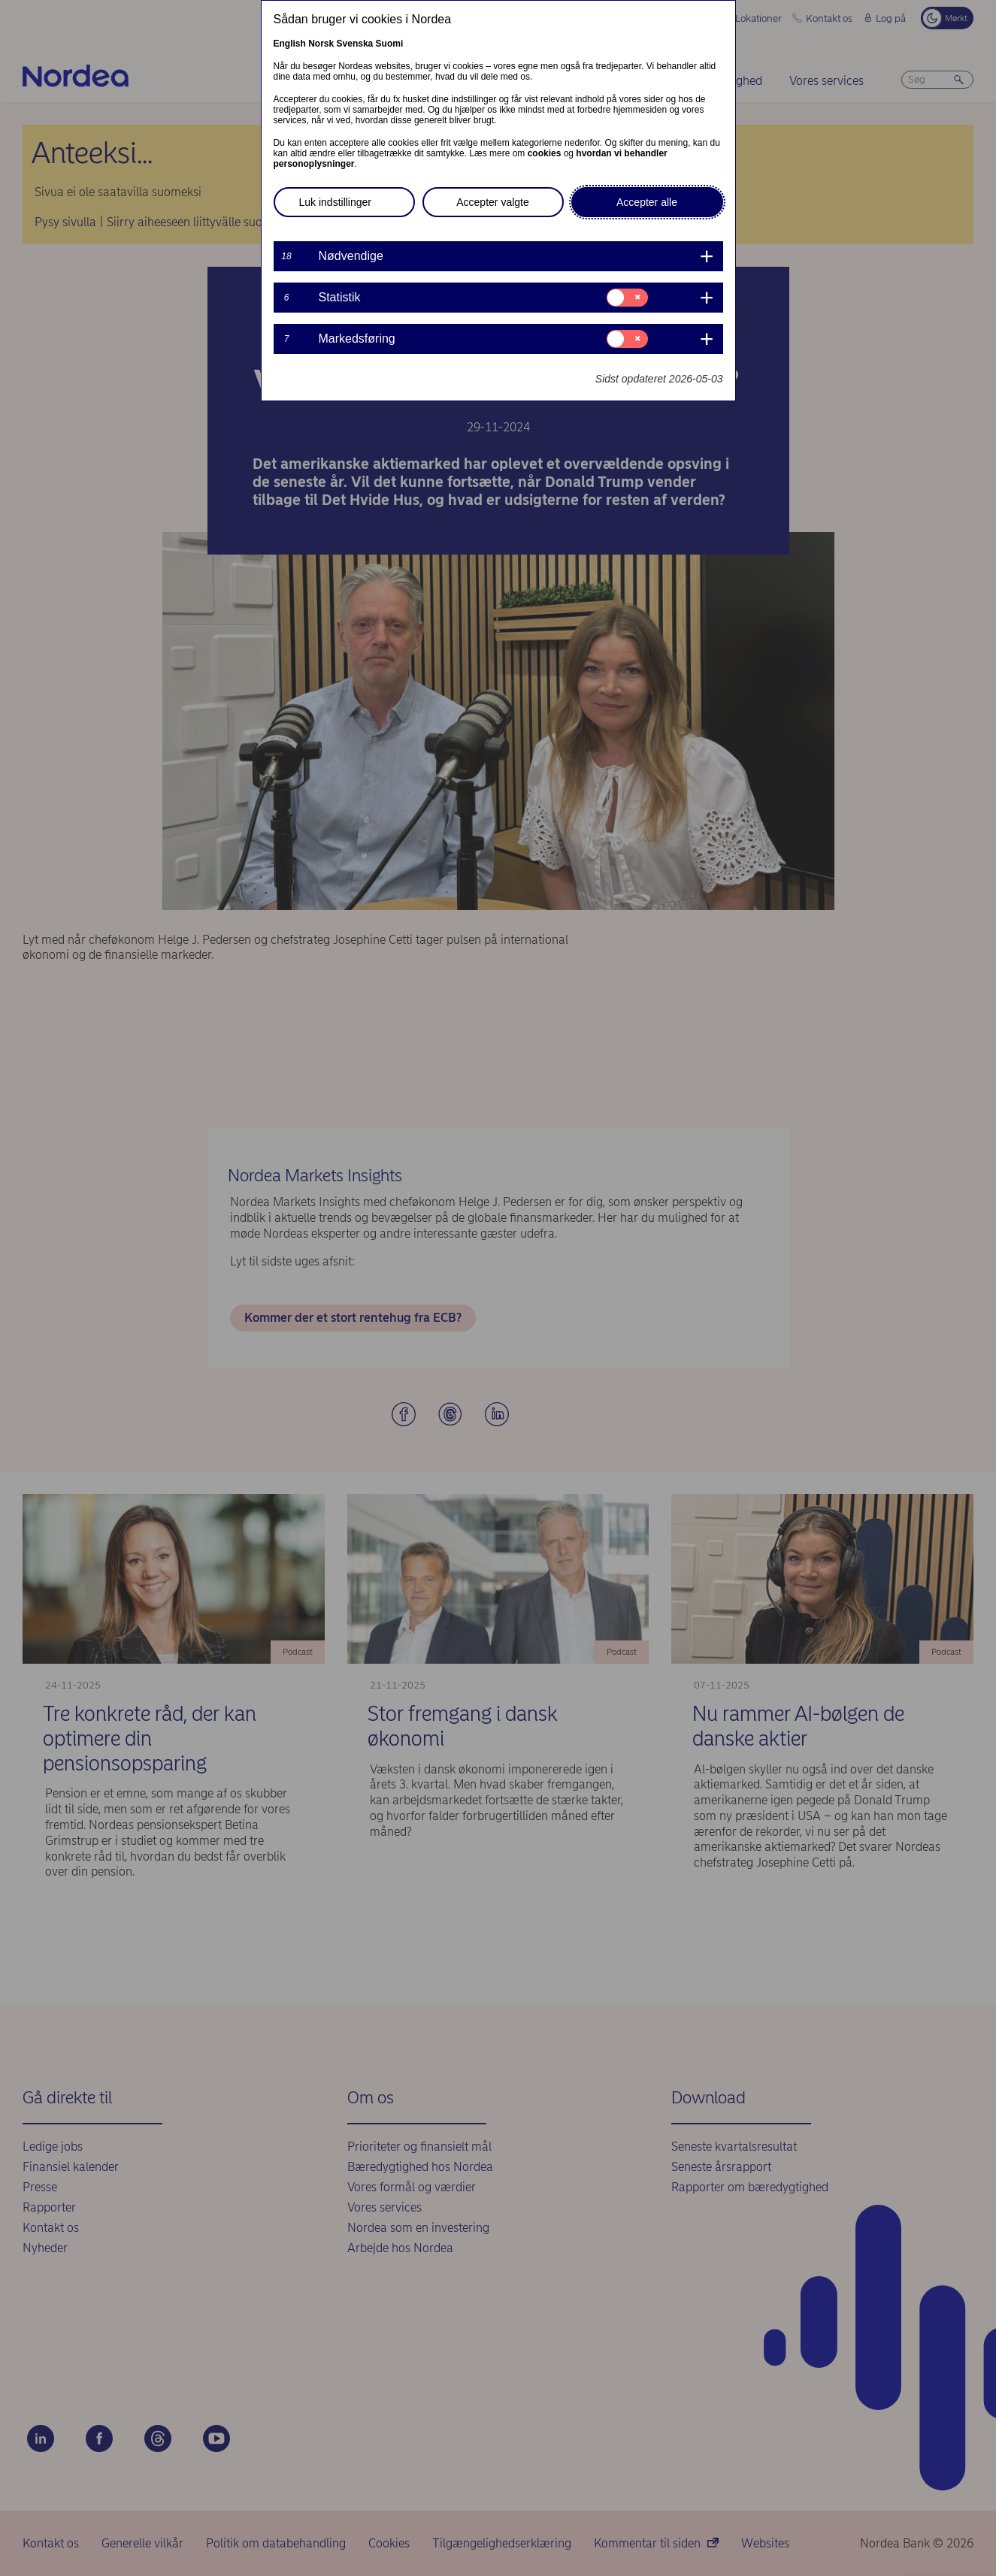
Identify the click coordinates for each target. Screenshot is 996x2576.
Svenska (355, 43)
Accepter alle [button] (646, 202)
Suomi (390, 43)
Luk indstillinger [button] (335, 202)
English (290, 43)
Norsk (321, 43)
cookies (545, 153)
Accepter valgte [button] (492, 202)
